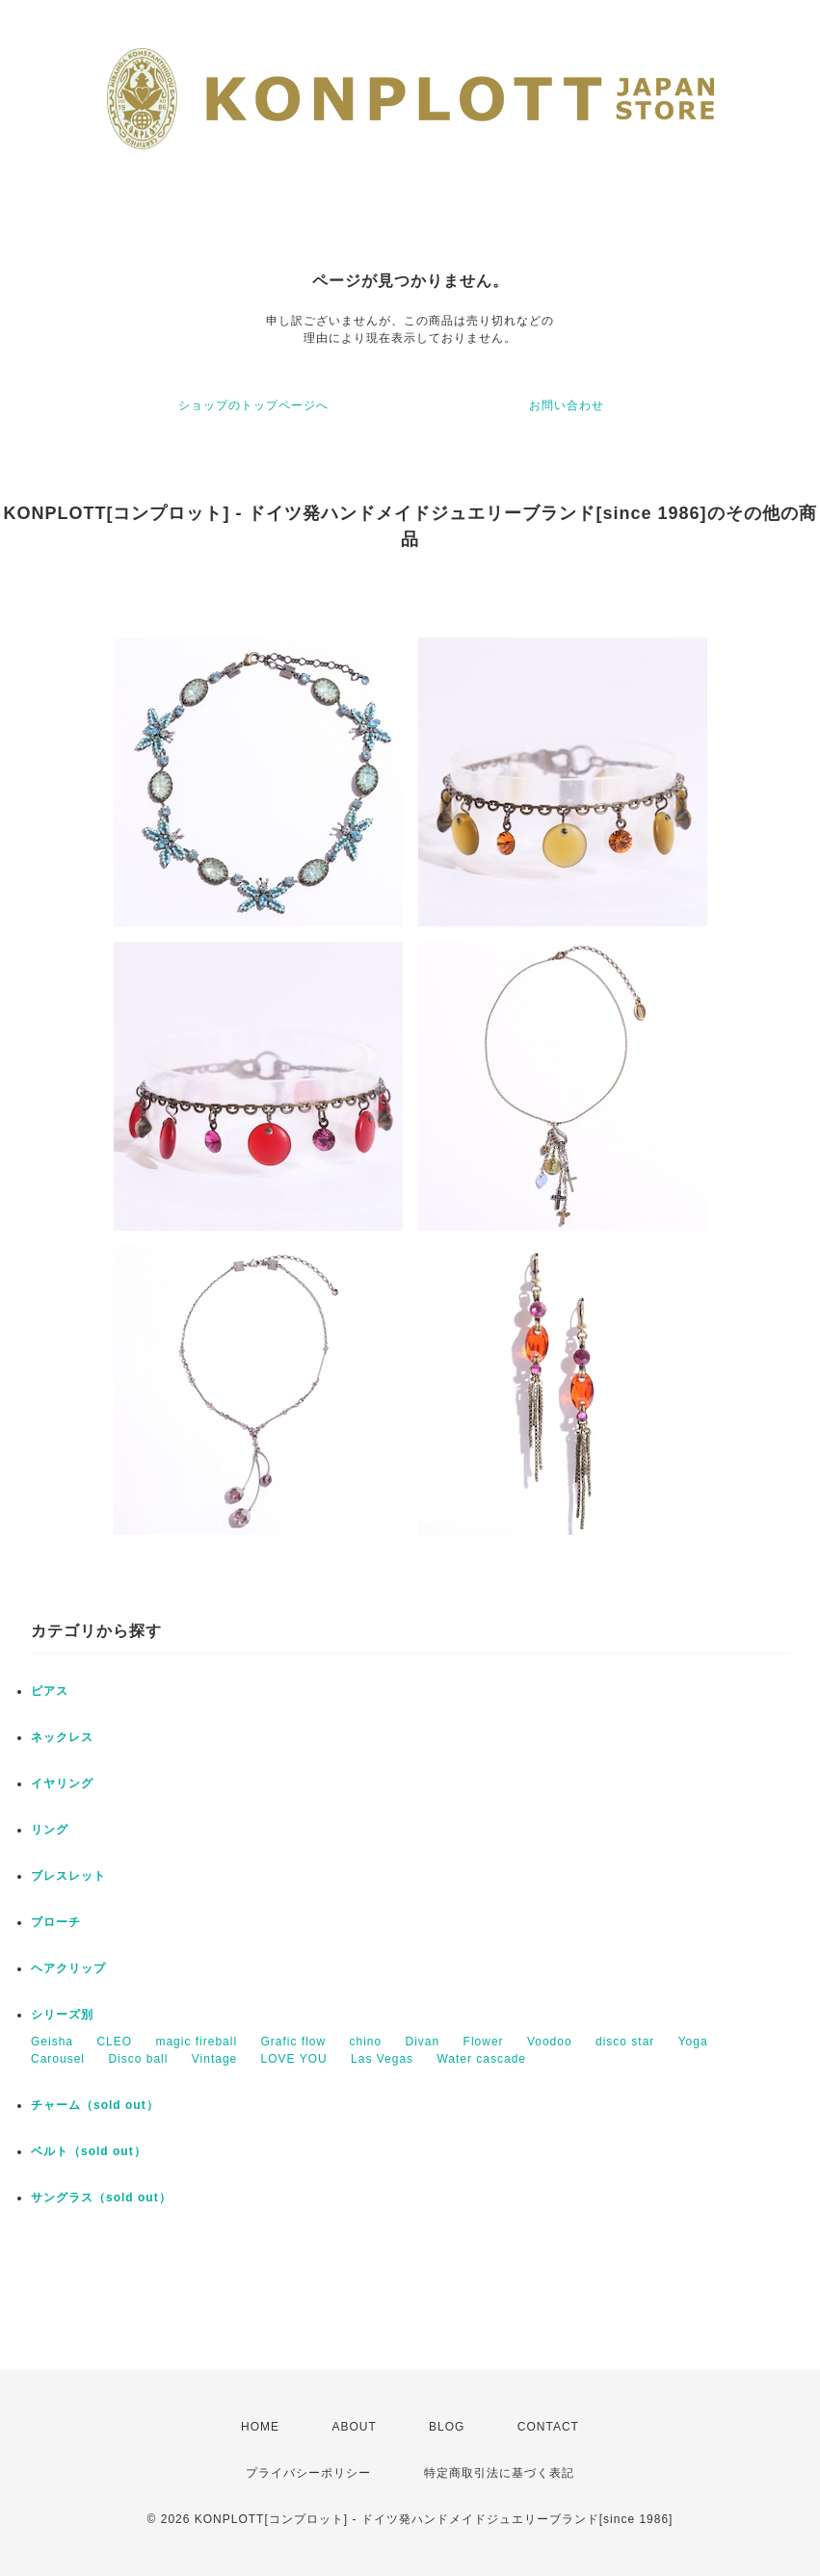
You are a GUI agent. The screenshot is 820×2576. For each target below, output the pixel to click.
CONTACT (548, 2426)
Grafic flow (293, 2041)
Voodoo (549, 2041)
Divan (423, 2041)
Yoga (693, 2041)
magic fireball (196, 2041)
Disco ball (138, 2059)
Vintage (214, 2059)
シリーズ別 (62, 2014)
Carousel (58, 2059)
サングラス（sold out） (101, 2197)
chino (365, 2041)
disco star (624, 2041)
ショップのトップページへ (253, 405)
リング (49, 1829)
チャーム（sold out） (95, 2105)
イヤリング (62, 1783)
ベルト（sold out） (88, 2151)
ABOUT (353, 2426)
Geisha (52, 2041)
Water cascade (481, 2059)
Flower (483, 2041)
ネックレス (62, 1737)
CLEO (114, 2041)
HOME (260, 2426)
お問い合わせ (566, 405)
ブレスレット (68, 1876)
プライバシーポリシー (308, 2473)
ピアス (49, 1691)
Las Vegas (382, 2059)
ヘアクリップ (68, 1968)
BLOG (446, 2426)
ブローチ (56, 1922)
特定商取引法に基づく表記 (499, 2473)
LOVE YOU (294, 2059)
